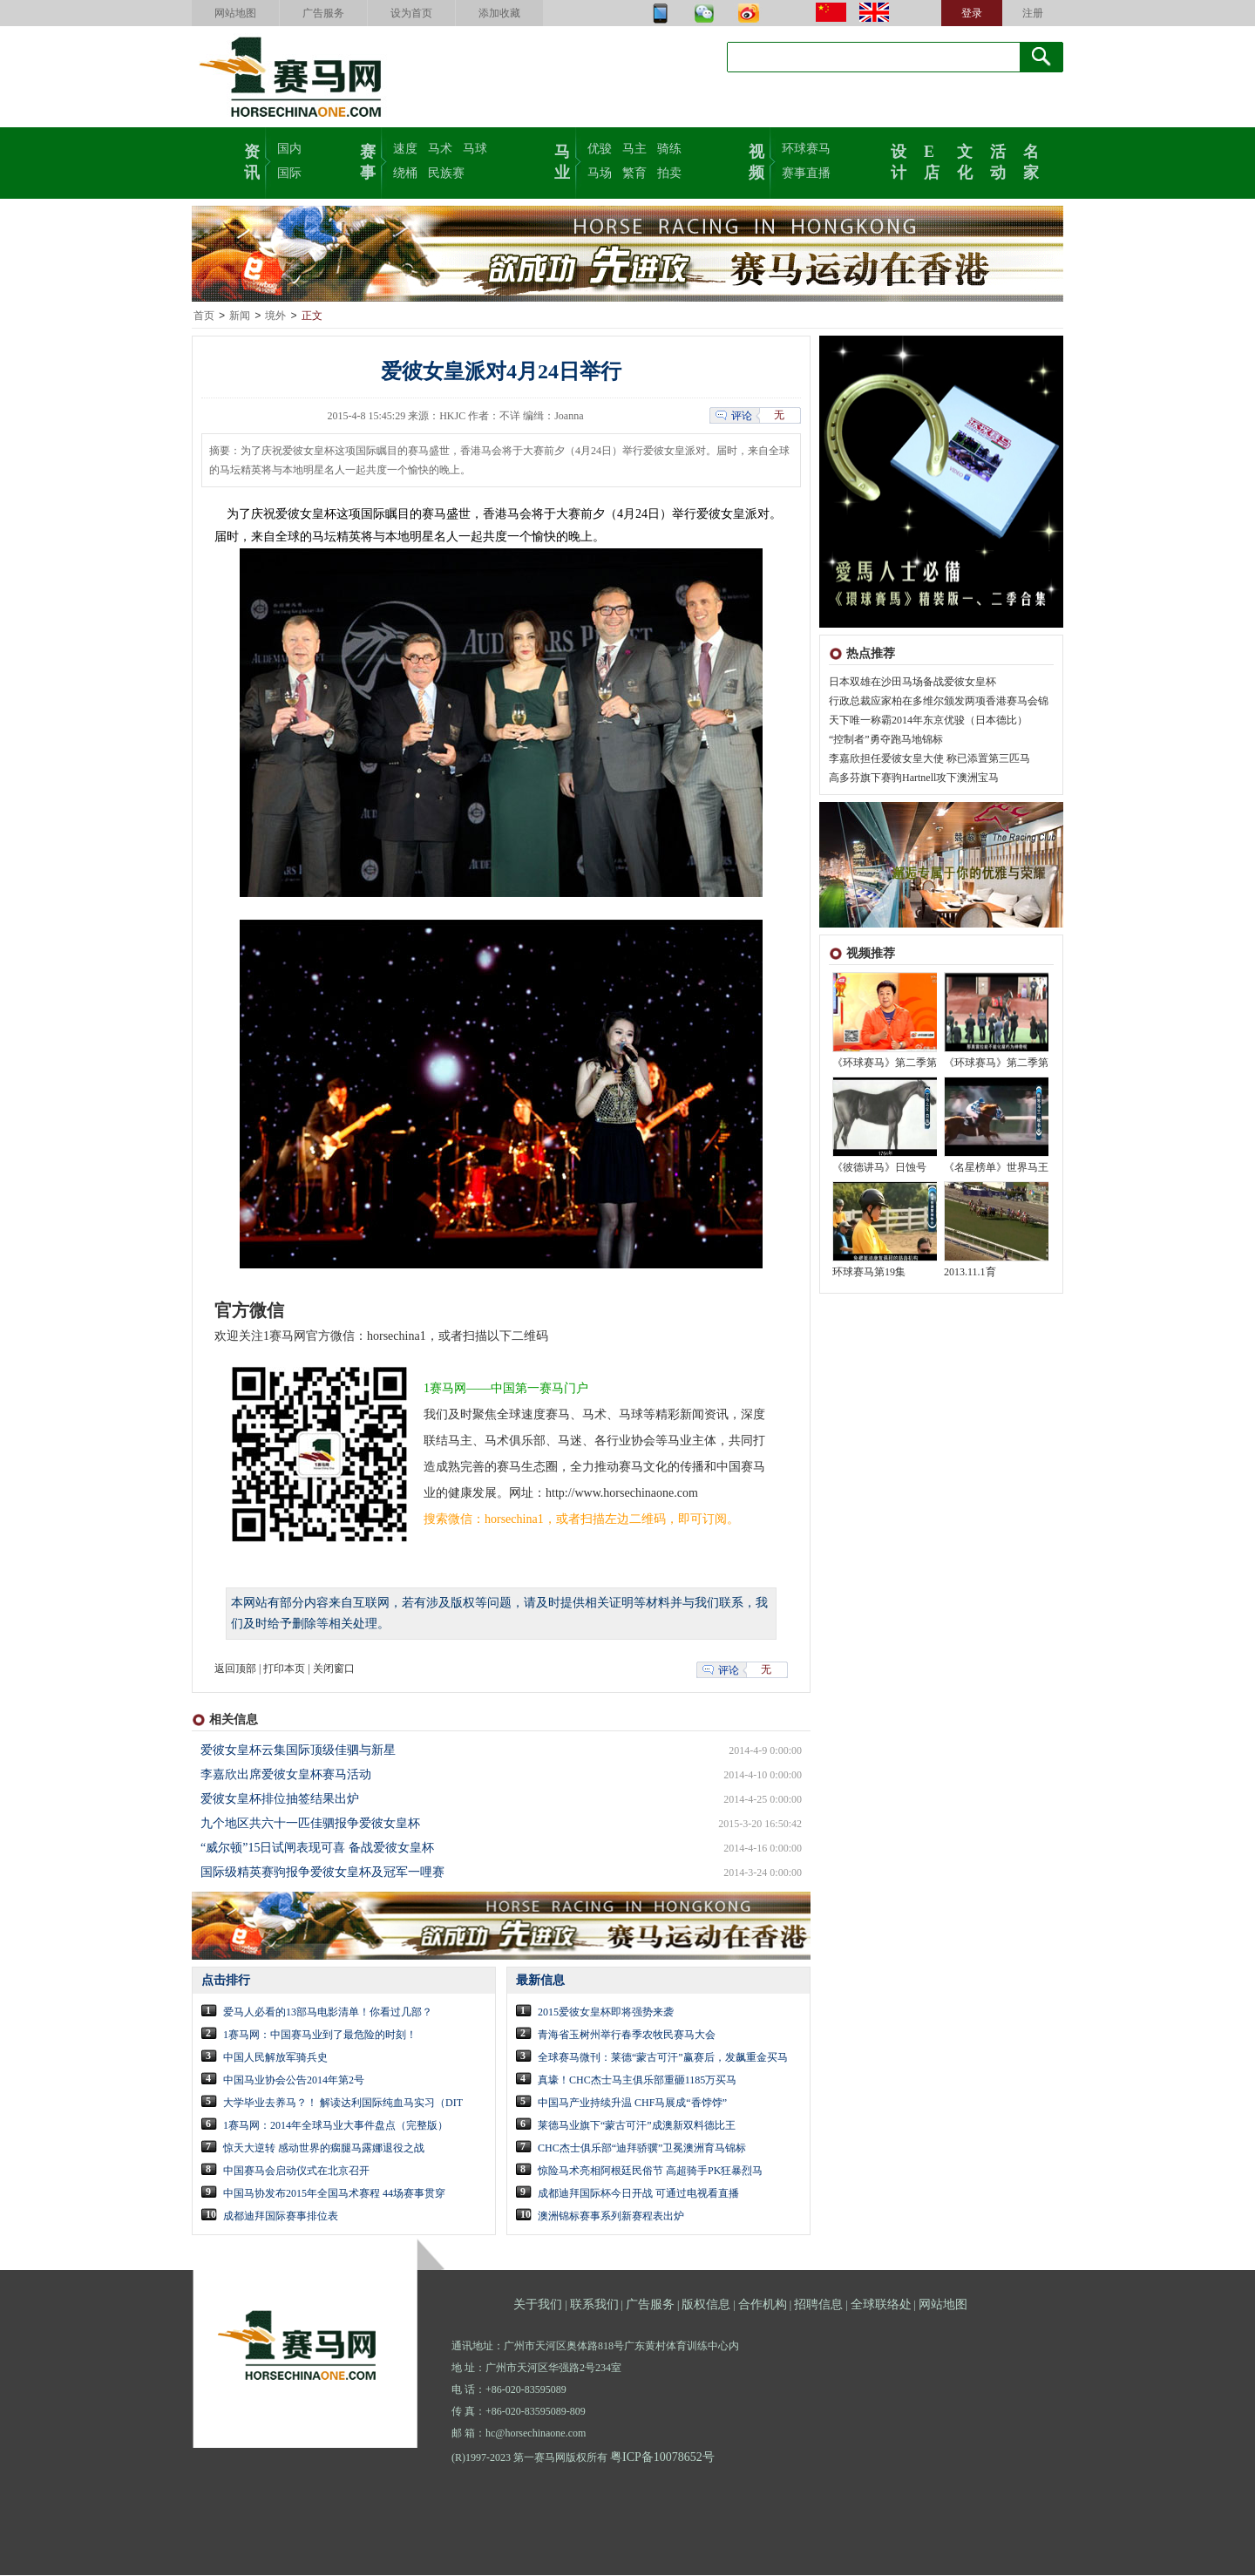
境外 (275, 316)
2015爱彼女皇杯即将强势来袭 (606, 2013)
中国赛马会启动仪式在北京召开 (296, 2171)
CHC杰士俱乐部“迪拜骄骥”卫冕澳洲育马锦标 (642, 2149)
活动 (998, 160)
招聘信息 (818, 2305)
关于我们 (537, 2305)
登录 (971, 13)
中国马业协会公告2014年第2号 (293, 2081)
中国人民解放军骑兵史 (275, 2058)
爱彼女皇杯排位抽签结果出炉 (279, 1799)
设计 (898, 160)
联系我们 (594, 2305)
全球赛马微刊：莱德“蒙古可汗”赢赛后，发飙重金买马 (663, 2058)
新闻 (239, 316)
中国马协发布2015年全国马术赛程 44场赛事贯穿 (334, 2194)
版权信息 (706, 2305)
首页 (203, 316)
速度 (405, 148)
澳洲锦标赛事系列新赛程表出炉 (611, 2217)
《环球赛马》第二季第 (884, 1063)
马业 (562, 160)
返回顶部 (235, 1669)
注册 (1032, 13)
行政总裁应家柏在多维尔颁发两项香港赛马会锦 (938, 702)
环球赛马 (806, 148)
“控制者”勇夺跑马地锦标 (886, 740)
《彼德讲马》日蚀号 (879, 1168)
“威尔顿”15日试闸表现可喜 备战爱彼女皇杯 (317, 1848)
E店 (932, 160)
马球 (475, 148)
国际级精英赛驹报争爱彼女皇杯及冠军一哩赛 (322, 1872)
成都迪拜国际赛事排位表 (280, 2217)
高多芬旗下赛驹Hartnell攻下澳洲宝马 (914, 778)
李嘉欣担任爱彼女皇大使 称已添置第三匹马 (929, 759)
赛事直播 (806, 173)
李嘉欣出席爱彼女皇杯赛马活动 (285, 1775)
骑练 (669, 148)
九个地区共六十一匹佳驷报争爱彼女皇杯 (310, 1824)
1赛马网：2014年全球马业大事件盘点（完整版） (335, 2126)
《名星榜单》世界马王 (996, 1168)
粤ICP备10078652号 (662, 2457)
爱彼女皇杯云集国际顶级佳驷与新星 (298, 1750)
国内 (289, 148)
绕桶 (405, 173)
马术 (440, 148)
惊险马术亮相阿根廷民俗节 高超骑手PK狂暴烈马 (650, 2171)
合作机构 (762, 2305)
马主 (634, 148)
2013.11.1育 (970, 1273)
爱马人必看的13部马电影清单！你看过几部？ (327, 2013)
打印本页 (284, 1669)
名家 (1031, 160)
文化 (965, 160)
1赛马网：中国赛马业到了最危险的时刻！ (320, 2035)
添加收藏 (499, 13)
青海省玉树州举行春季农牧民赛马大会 (627, 2035)
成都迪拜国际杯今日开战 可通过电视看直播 (638, 2194)
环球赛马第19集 (869, 1273)
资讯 (252, 160)
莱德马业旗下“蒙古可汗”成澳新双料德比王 (637, 2126)
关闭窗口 (334, 1669)
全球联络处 (881, 2305)
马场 (599, 173)
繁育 (634, 173)
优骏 (599, 148)
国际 (289, 173)
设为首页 (411, 13)
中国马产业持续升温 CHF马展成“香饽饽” (632, 2103)
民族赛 (446, 173)
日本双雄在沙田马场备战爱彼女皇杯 (912, 682)
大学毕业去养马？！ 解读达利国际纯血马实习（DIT (343, 2103)
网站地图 (235, 13)
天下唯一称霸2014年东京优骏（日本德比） (928, 721)
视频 (756, 160)
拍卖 (669, 173)
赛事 (368, 160)
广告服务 (323, 13)
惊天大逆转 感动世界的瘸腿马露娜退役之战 (323, 2149)
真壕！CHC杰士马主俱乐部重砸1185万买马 (637, 2081)
